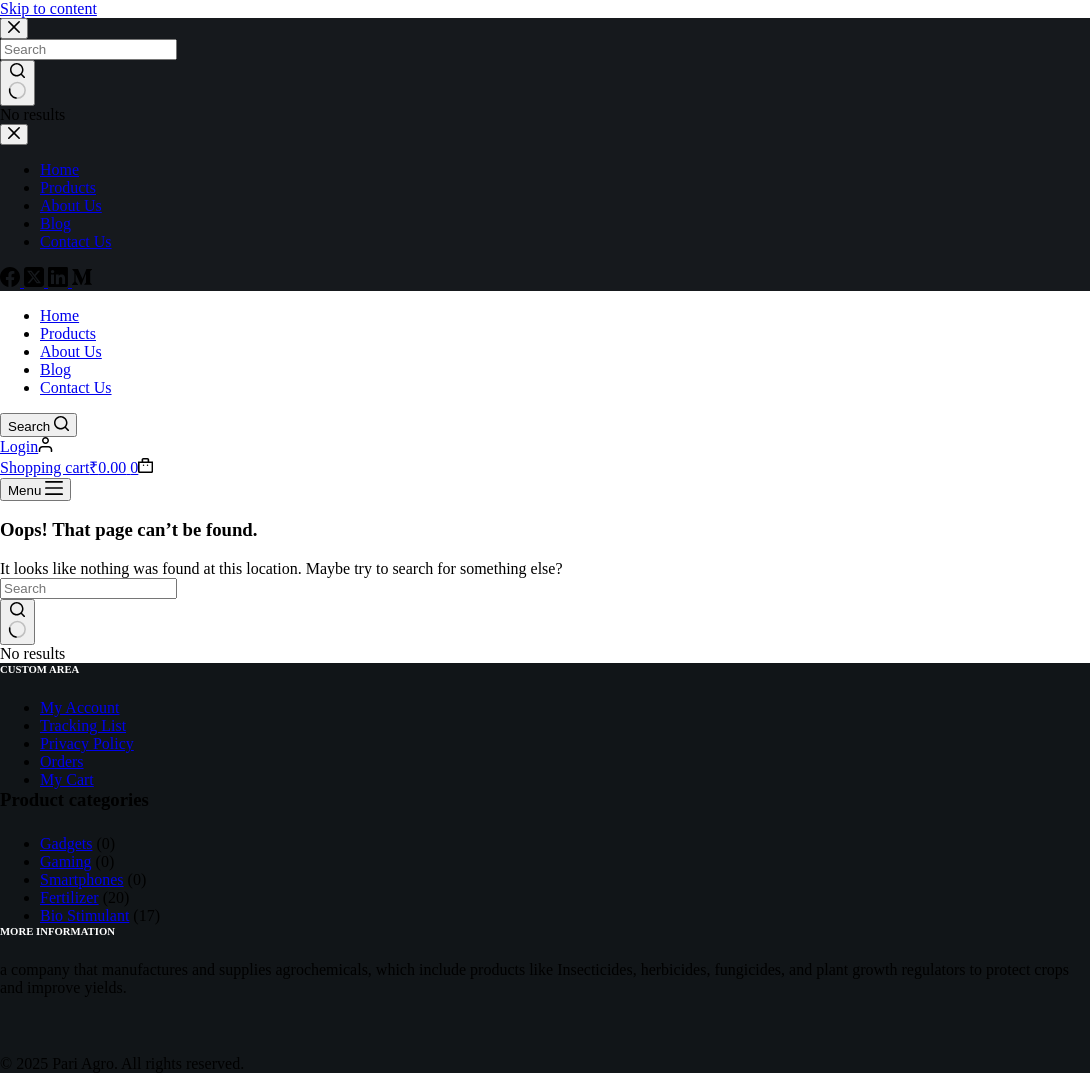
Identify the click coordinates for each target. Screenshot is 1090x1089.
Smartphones (82, 879)
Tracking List (83, 725)
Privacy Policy (87, 743)
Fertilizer (69, 897)
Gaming (66, 861)
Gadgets (66, 843)
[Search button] (17, 622)
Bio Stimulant (84, 915)
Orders (62, 761)
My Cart (67, 779)
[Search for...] (88, 588)
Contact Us (76, 387)
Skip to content (48, 8)
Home (59, 315)
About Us (71, 351)
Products (68, 333)
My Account (80, 707)
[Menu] (35, 489)
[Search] (38, 425)
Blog (55, 369)
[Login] (26, 446)
